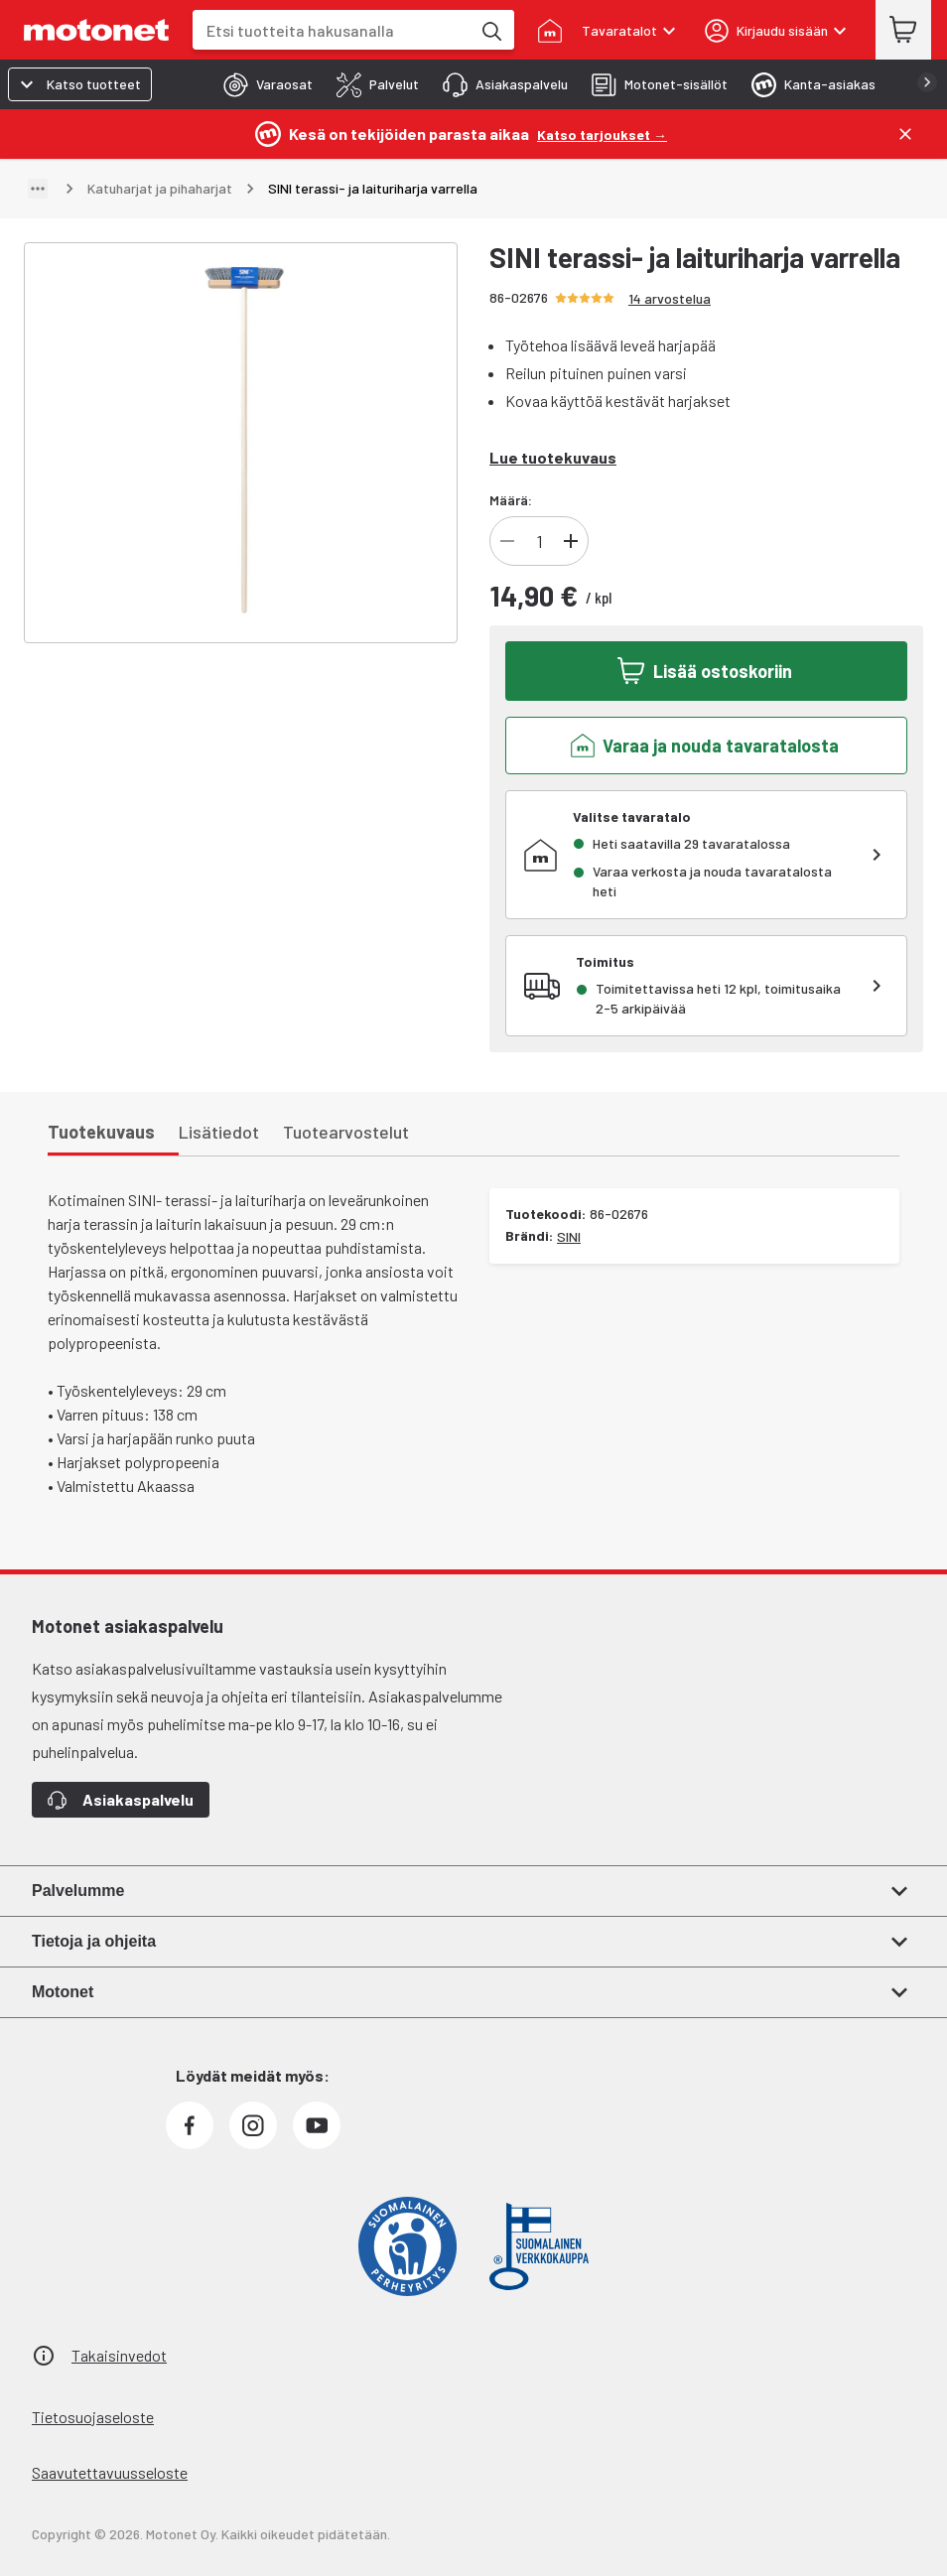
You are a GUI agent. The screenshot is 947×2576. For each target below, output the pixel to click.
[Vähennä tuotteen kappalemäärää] (507, 541)
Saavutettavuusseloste (110, 2472)
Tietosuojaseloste (93, 2416)
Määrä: (510, 499)
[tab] (262, 84)
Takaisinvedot (119, 2355)
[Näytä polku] (38, 189)
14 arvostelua (669, 298)
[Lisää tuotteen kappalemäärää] (571, 541)
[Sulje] (905, 134)
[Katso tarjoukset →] (602, 133)
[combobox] (332, 30)
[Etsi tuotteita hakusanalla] (490, 30)
